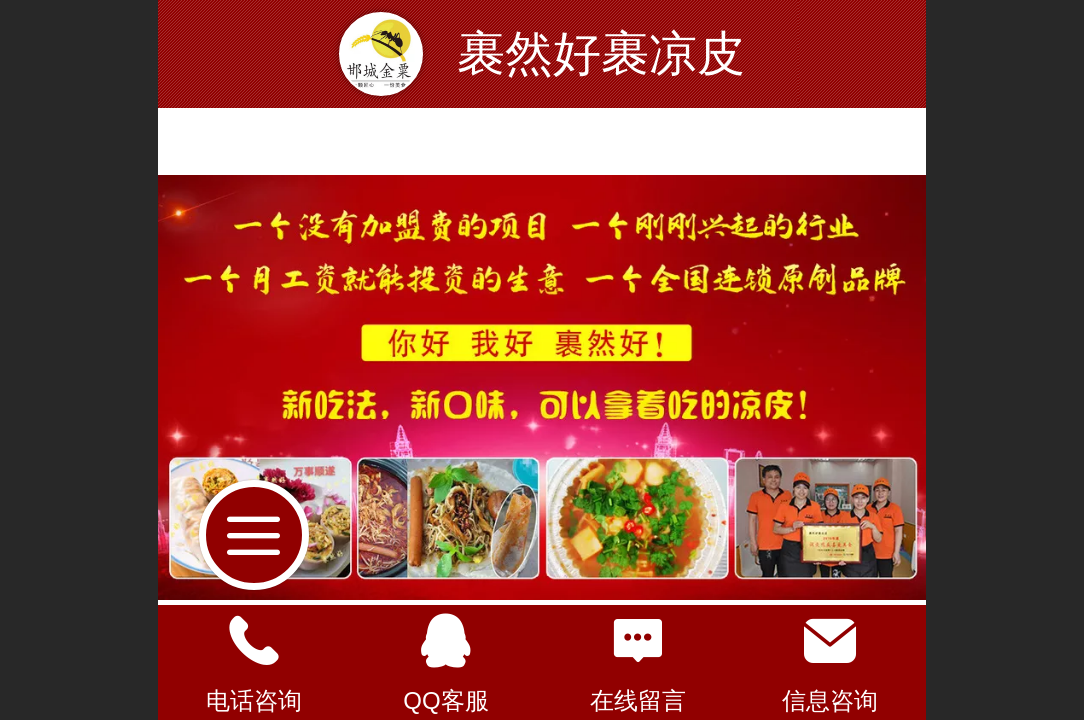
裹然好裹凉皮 (601, 53)
